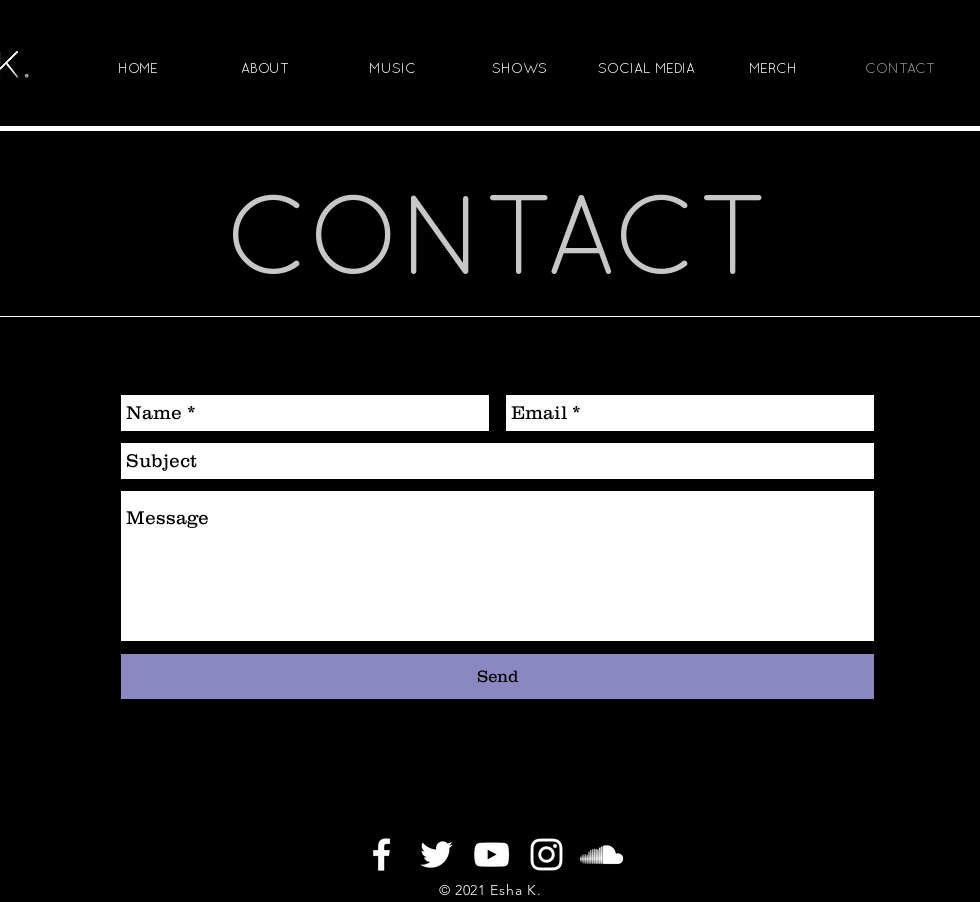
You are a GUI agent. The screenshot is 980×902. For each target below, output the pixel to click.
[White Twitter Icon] (436, 854)
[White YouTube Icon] (491, 854)
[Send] (497, 676)
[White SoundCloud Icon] (601, 854)
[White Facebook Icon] (381, 854)
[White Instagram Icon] (546, 854)
